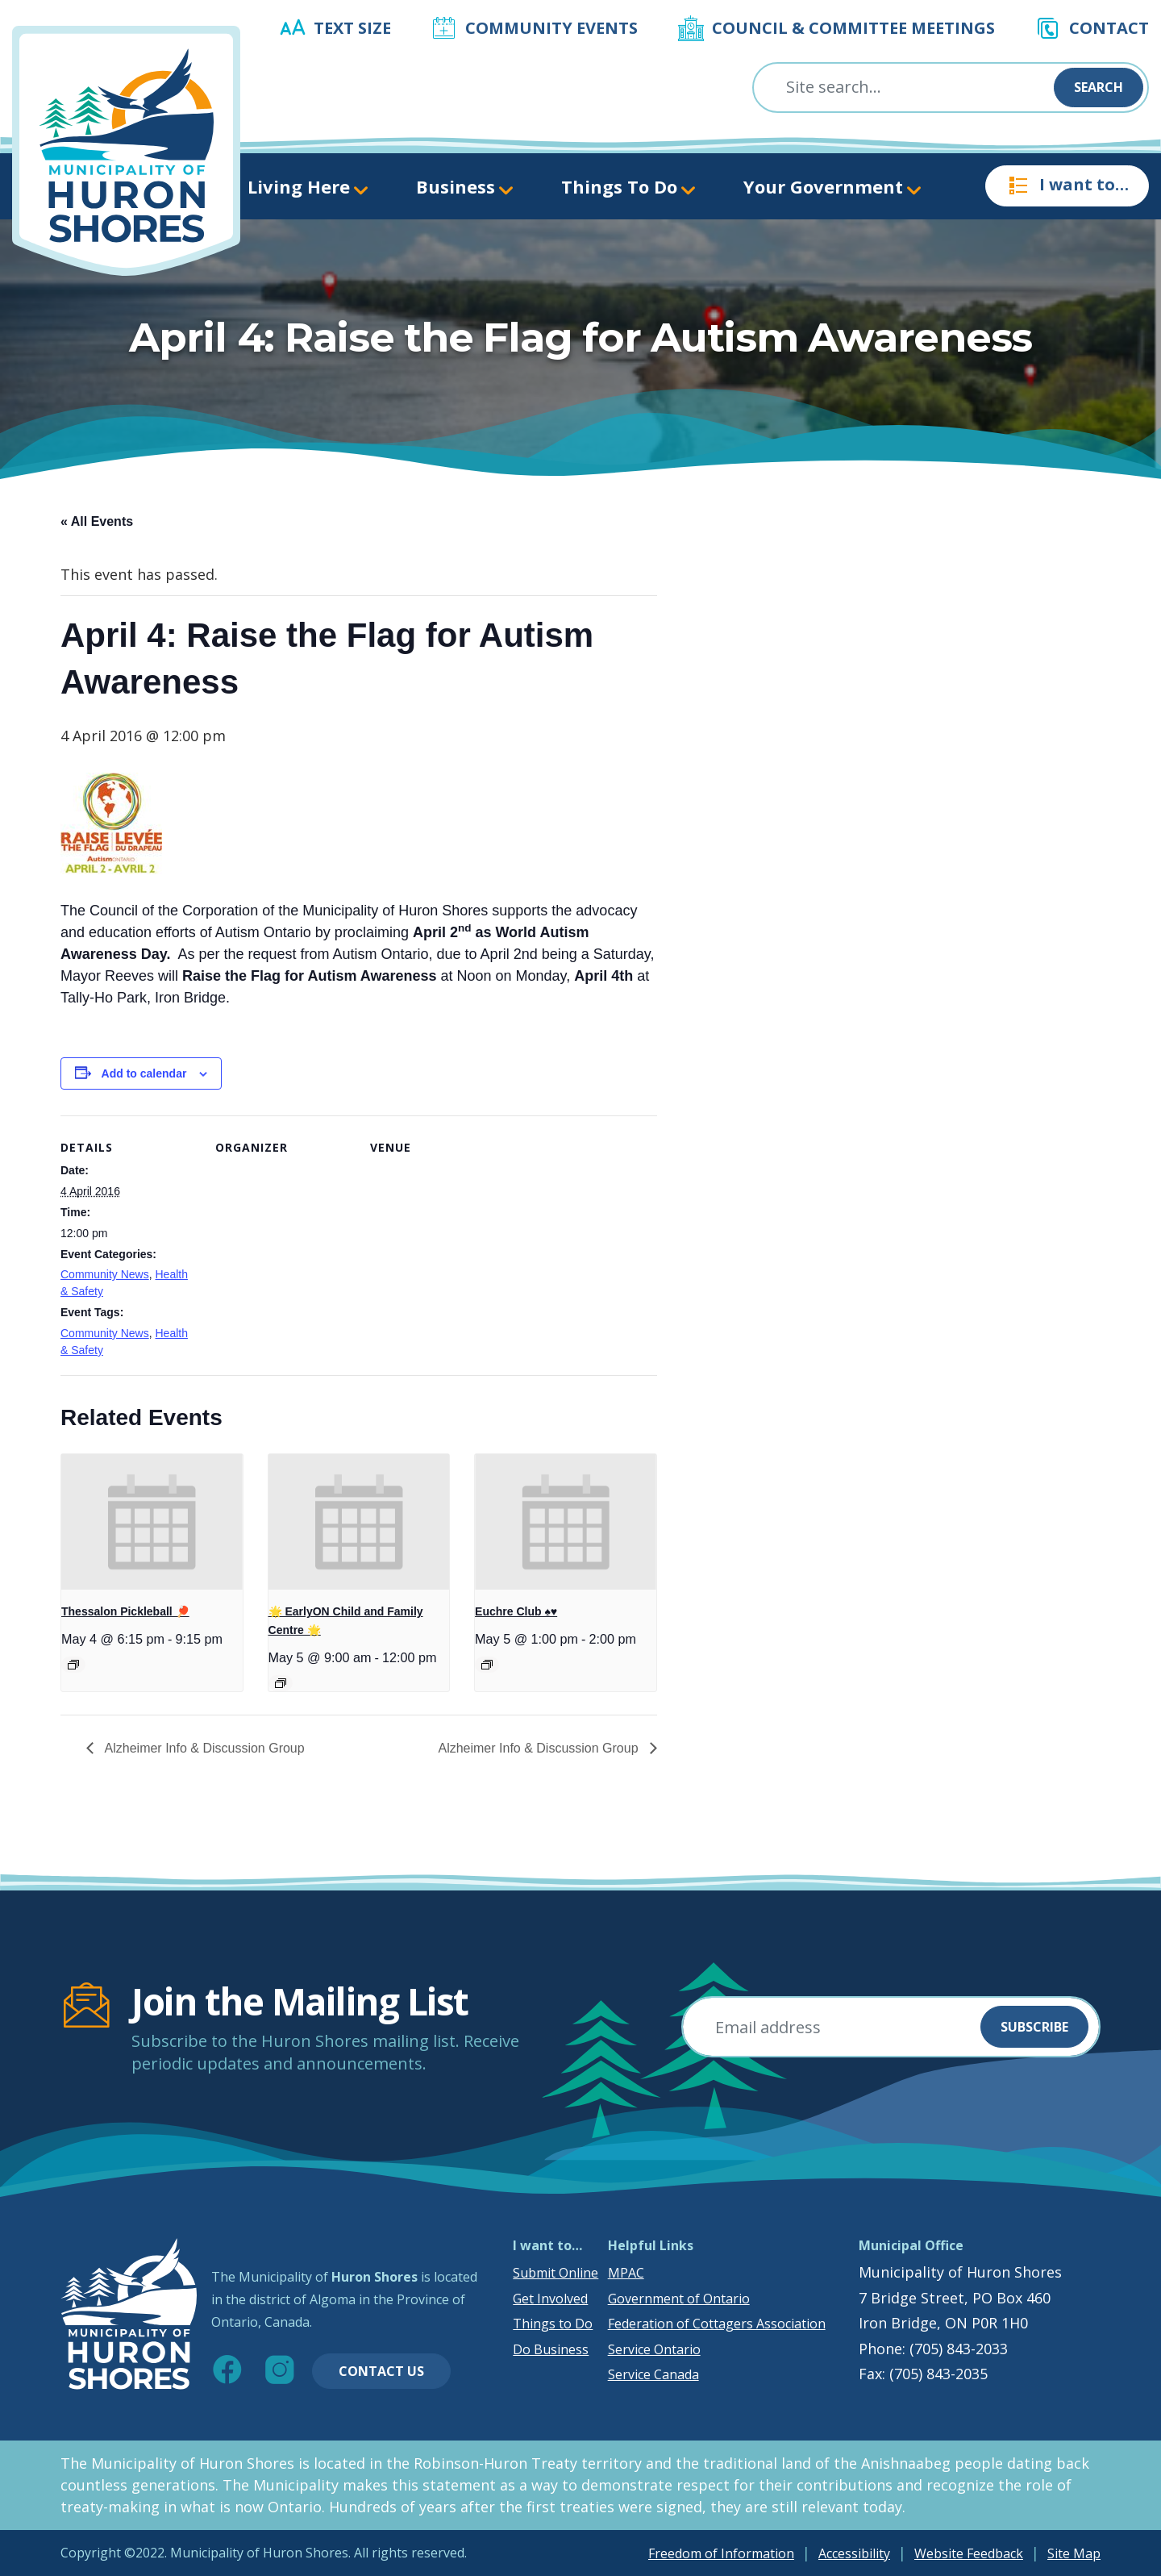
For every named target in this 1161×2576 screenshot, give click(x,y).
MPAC (626, 2273)
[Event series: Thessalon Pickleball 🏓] (73, 1664)
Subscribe (1034, 2027)
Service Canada (653, 2374)
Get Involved (550, 2298)
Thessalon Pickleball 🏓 (125, 1611)
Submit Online (555, 2273)
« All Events (96, 521)
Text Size (352, 28)
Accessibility (854, 2553)
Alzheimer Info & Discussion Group (203, 1748)
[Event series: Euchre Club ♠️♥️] (487, 1664)
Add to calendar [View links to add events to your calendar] (144, 1073)
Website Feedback (968, 2553)
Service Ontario (654, 2349)
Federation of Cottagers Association (717, 2323)
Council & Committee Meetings (853, 28)
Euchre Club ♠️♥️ (516, 1611)
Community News (104, 1274)
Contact (1109, 28)
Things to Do (553, 2323)
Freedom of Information (721, 2553)
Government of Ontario (679, 2298)
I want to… (1067, 185)
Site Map (1074, 2553)
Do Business (551, 2349)
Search (1098, 87)
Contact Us (381, 2371)
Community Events (551, 28)
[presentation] (152, 1522)
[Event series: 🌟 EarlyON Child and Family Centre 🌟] (280, 1683)
